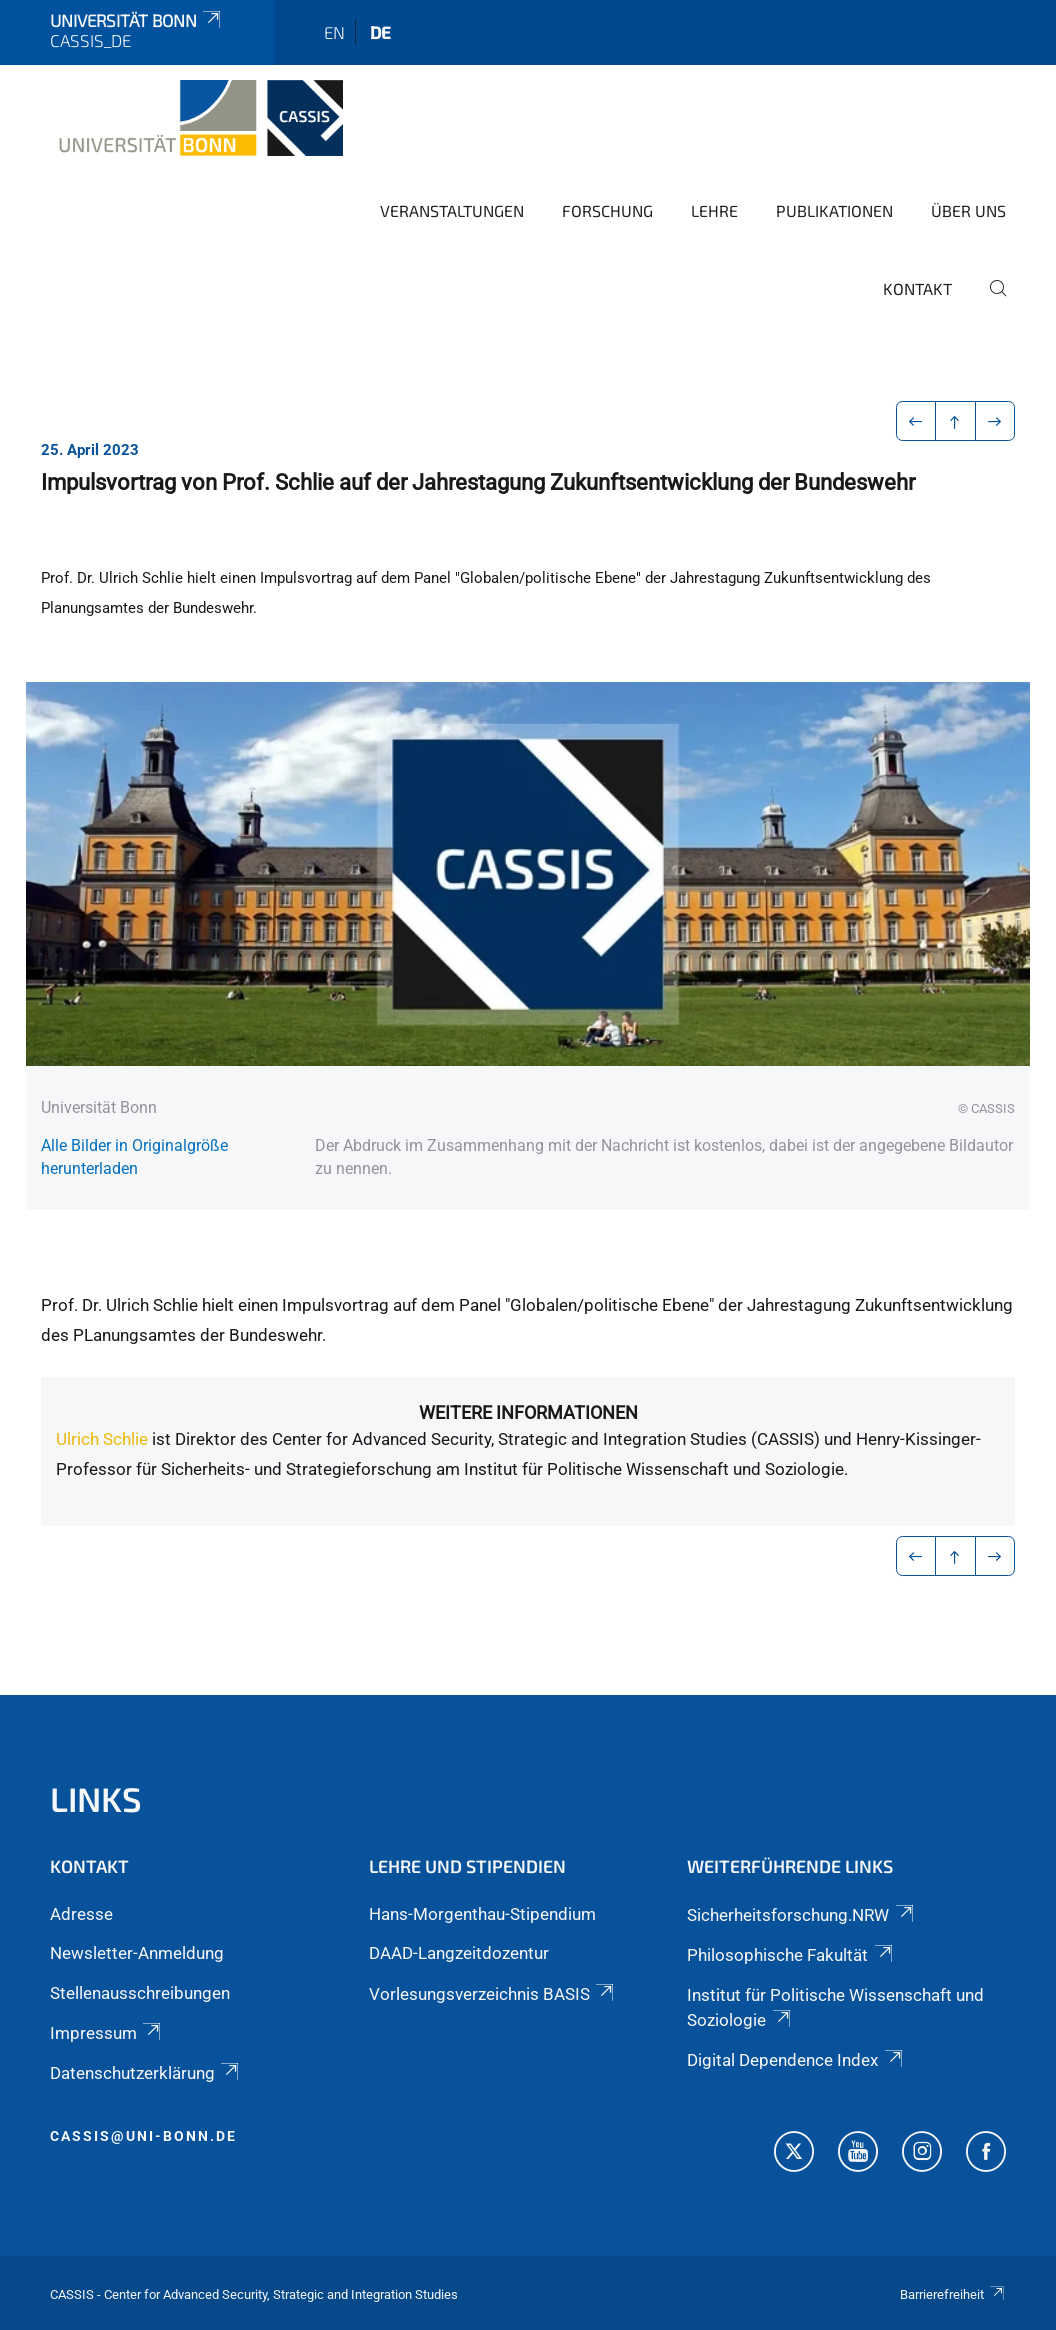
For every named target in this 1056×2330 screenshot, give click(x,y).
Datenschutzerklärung (146, 2073)
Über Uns (968, 210)
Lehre (714, 210)
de (380, 32)
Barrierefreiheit (953, 2294)
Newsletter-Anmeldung (137, 1953)
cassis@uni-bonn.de (143, 2136)
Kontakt (917, 288)
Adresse (81, 1914)
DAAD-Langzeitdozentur (459, 1953)
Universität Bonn (137, 20)
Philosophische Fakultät (791, 1955)
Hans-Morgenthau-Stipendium (482, 1914)
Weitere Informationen (528, 1412)
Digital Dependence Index (796, 2060)
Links (96, 1798)
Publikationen (834, 210)
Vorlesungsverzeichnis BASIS (493, 1994)
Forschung (607, 210)
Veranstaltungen (452, 210)
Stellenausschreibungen (140, 1993)
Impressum (107, 2033)
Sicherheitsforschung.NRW (801, 1915)
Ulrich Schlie (102, 1439)
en (334, 32)
